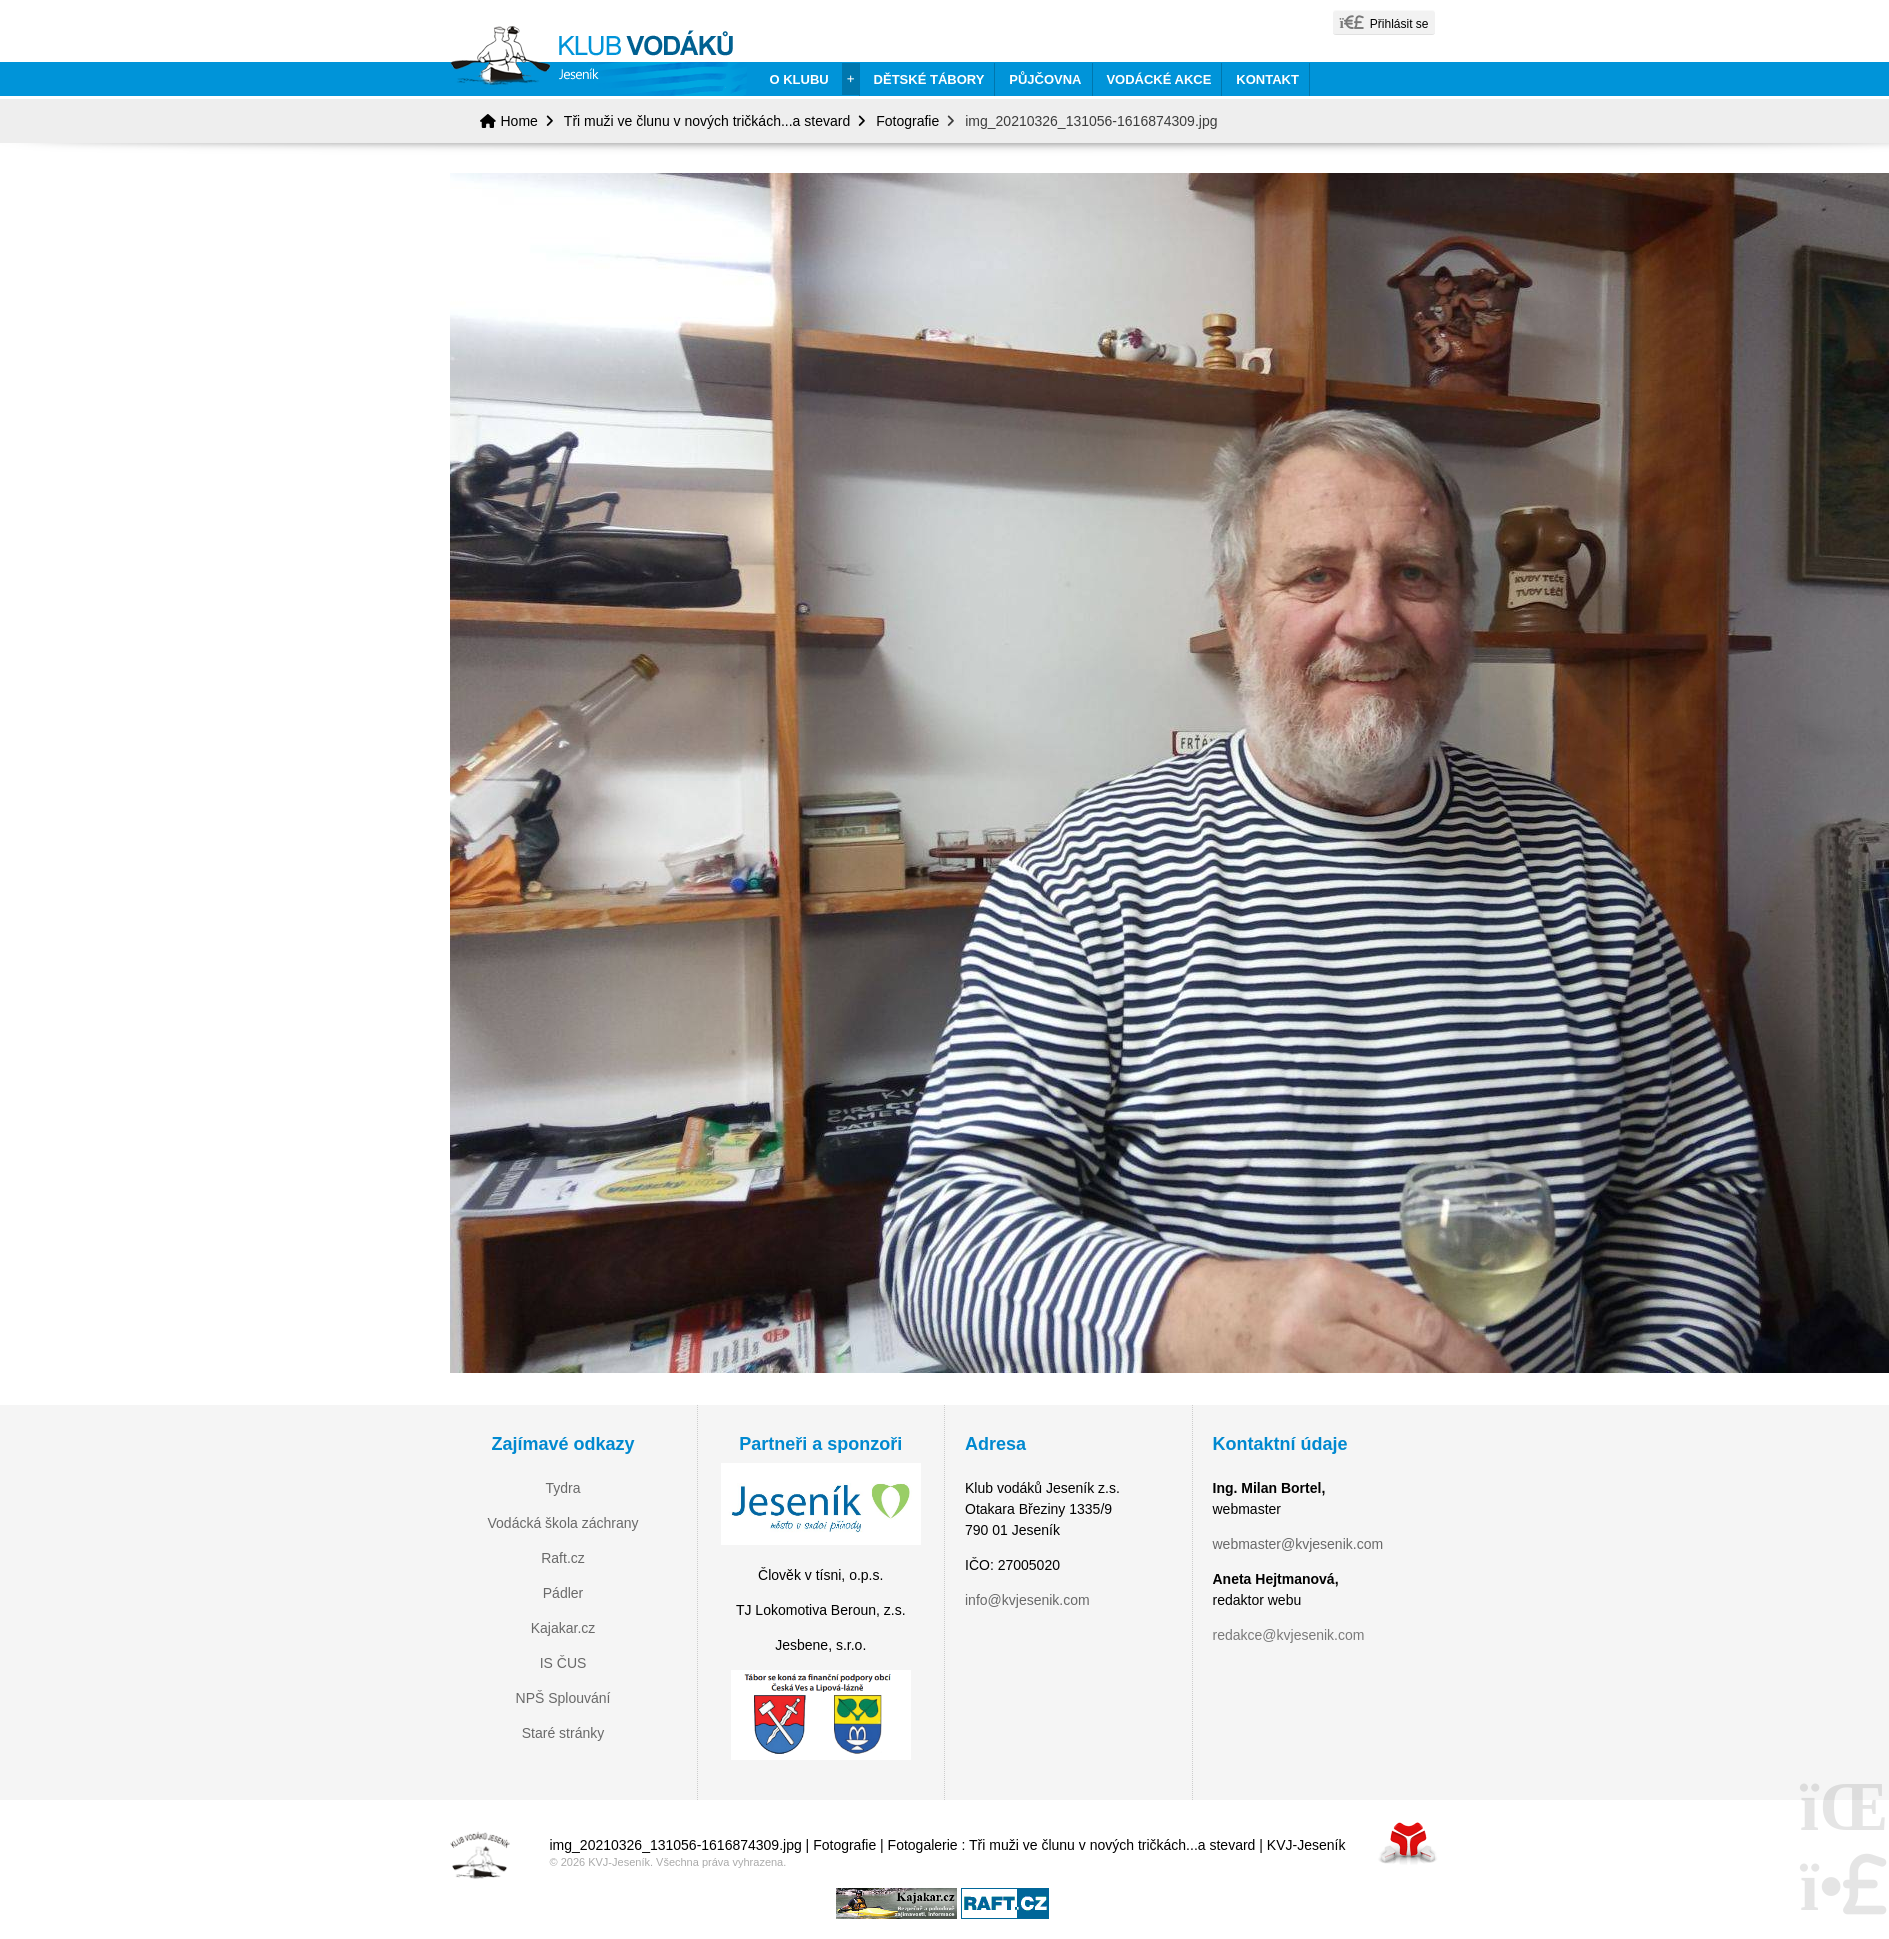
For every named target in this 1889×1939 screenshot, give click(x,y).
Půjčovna (1045, 79)
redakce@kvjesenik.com (1289, 1635)
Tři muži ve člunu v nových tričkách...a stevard (707, 121)
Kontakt (1267, 79)
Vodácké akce (1158, 79)
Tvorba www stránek (1408, 1842)
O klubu (799, 79)
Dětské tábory (929, 79)
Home (598, 60)
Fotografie (907, 121)
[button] (1383, 22)
